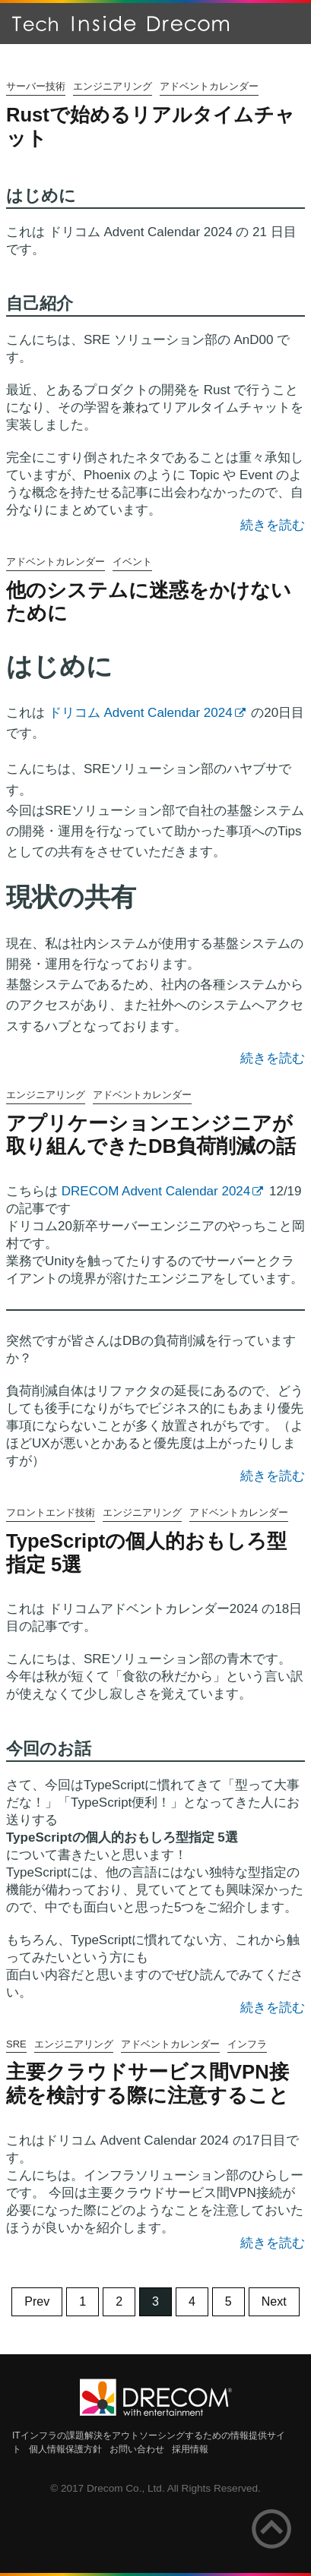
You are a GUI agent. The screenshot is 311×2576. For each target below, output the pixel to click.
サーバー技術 (35, 86)
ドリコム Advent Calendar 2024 (141, 713)
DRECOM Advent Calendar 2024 (156, 1191)
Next (274, 2301)
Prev (36, 2301)
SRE (16, 2044)
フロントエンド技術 (50, 1512)
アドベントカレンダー (209, 86)
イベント (132, 561)
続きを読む (272, 525)
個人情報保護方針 (65, 2449)
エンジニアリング (112, 86)
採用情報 (190, 2449)
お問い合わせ (136, 2449)
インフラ (247, 2044)
